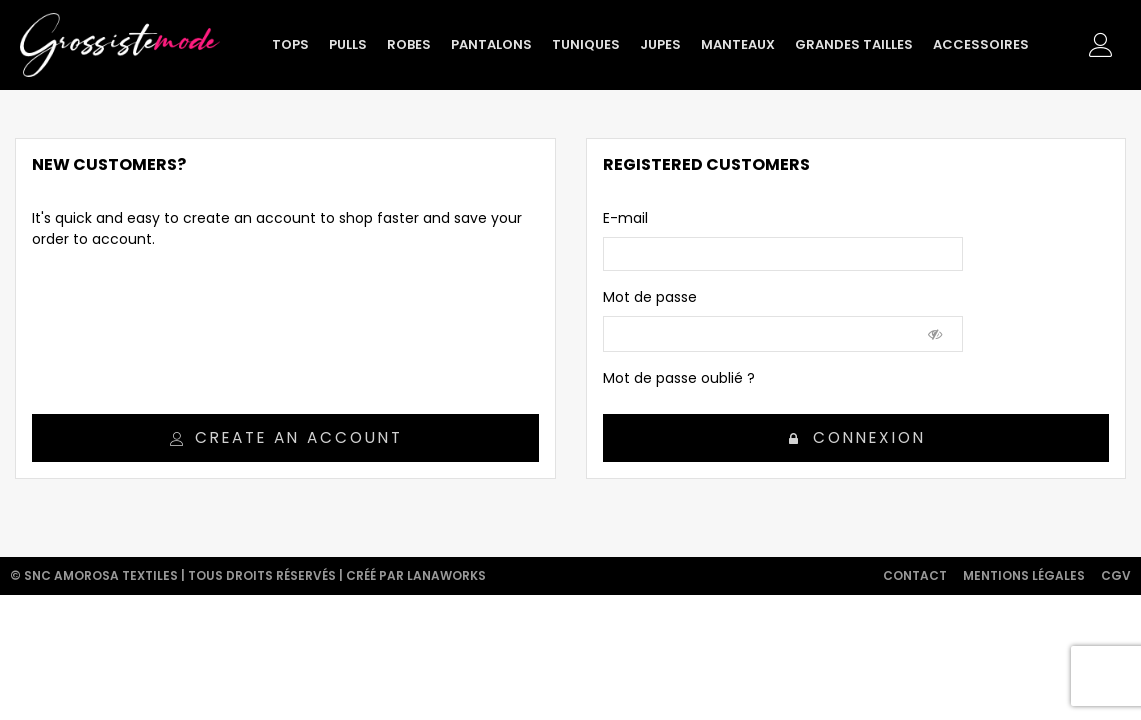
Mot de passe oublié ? (679, 378)
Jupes (660, 44)
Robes (409, 44)
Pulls (348, 44)
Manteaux (738, 44)
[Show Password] (936, 334)
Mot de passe (650, 297)
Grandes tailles (854, 44)
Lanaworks (446, 575)
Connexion (857, 437)
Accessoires (981, 44)
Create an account (286, 437)
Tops (290, 44)
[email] (783, 254)
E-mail (625, 218)
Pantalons (491, 44)
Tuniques (586, 44)
